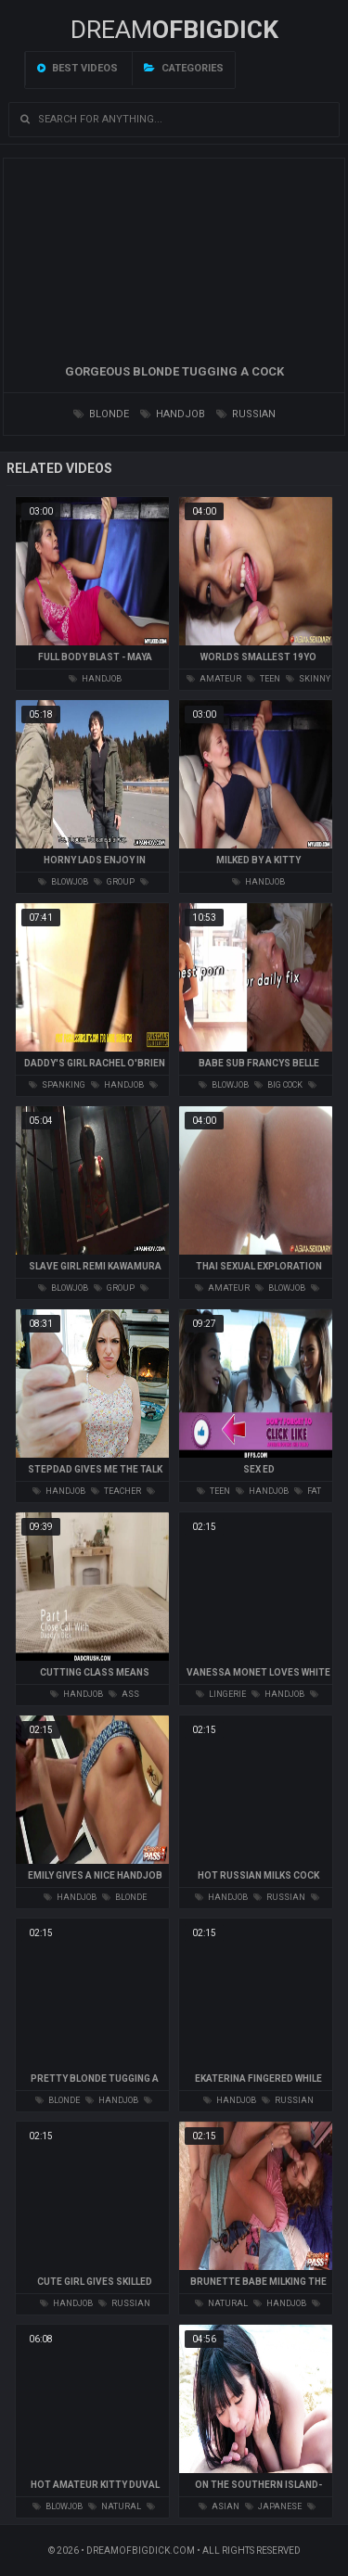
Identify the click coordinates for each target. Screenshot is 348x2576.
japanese (273, 2506)
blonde (101, 414)
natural (221, 2303)
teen (263, 678)
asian (219, 2506)
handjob (172, 414)
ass (124, 1694)
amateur (214, 678)
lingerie (221, 1694)
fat (307, 1491)
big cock (278, 1085)
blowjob (63, 881)
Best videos (77, 68)
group (114, 881)
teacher (116, 1491)
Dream (174, 30)
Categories (184, 68)
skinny (308, 678)
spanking (57, 1085)
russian (246, 414)
